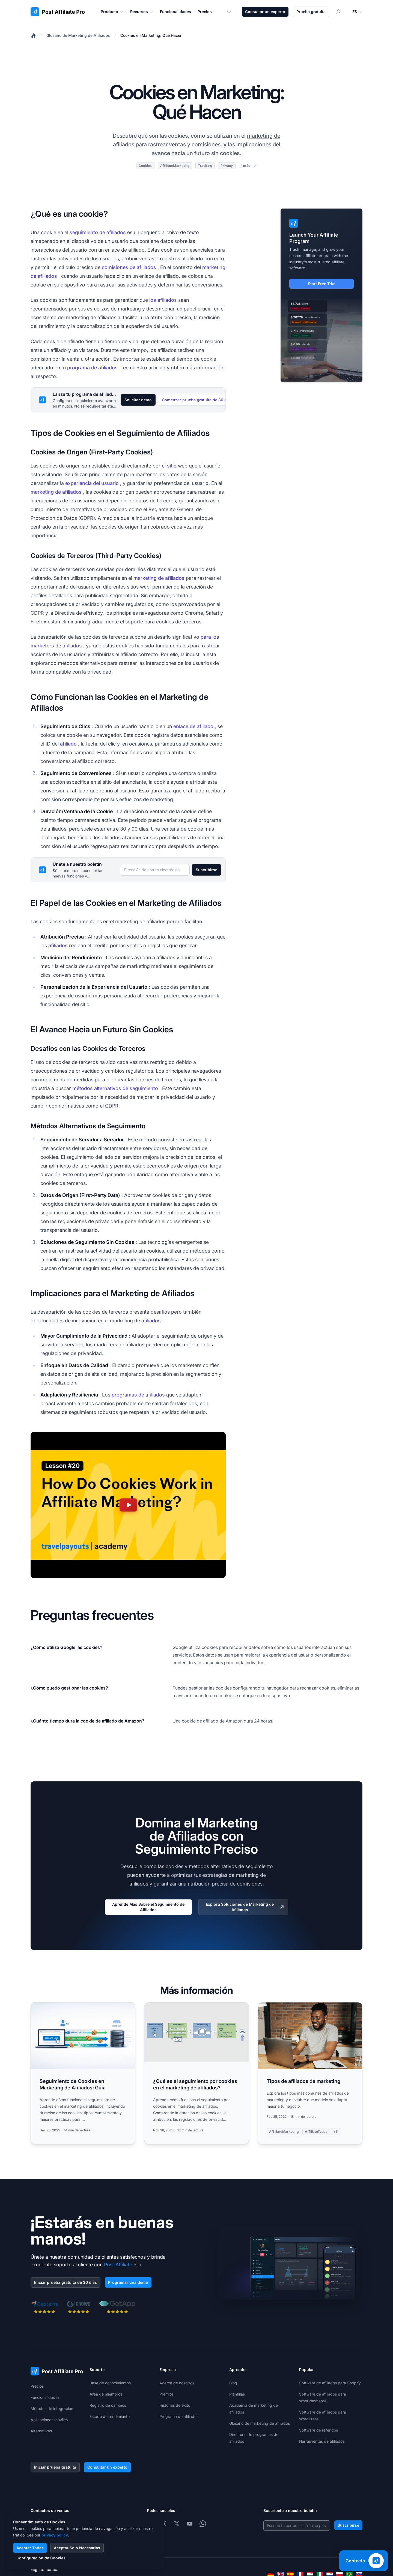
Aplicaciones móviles (49, 2419)
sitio (172, 466)
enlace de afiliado (193, 726)
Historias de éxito (174, 2405)
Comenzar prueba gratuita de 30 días (197, 399)
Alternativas (41, 2431)
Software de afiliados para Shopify (330, 2383)
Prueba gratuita (311, 11)
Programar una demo (128, 2282)
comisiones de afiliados (129, 267)
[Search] (232, 12)
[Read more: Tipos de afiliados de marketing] (310, 2073)
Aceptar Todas (30, 2547)
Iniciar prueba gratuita (55, 2467)
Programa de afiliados (178, 2416)
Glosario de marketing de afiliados (259, 2423)
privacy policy (54, 2535)
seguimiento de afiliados (98, 232)
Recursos (141, 11)
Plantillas (237, 2394)
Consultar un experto (265, 11)
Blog (233, 2383)
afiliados (58, 945)
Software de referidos (318, 2430)
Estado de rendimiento (110, 2416)
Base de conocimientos (110, 2383)
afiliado (68, 744)
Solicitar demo (138, 399)
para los (210, 637)
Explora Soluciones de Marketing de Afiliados (245, 1907)
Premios (166, 2394)
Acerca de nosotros (176, 2383)
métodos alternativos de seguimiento (115, 1088)
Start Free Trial (321, 283)
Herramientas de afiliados (321, 2441)
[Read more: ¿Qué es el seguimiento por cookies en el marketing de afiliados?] (196, 2073)
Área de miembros (106, 2394)
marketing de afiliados (56, 492)
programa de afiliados (92, 367)
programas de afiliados (138, 1395)
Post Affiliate (118, 2264)
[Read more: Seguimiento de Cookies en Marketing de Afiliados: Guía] (83, 2073)
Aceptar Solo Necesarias (77, 2547)
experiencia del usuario (92, 483)
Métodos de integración (52, 2408)
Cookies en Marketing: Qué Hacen (151, 35)
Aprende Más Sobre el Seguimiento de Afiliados (148, 1907)
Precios (37, 2386)
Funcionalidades (45, 2397)
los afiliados (163, 300)
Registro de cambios (108, 2405)
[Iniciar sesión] (338, 12)
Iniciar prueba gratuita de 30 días (65, 2282)
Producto (112, 11)
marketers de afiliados (56, 645)
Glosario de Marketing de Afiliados (78, 35)
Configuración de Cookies (41, 2558)
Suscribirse (206, 869)
